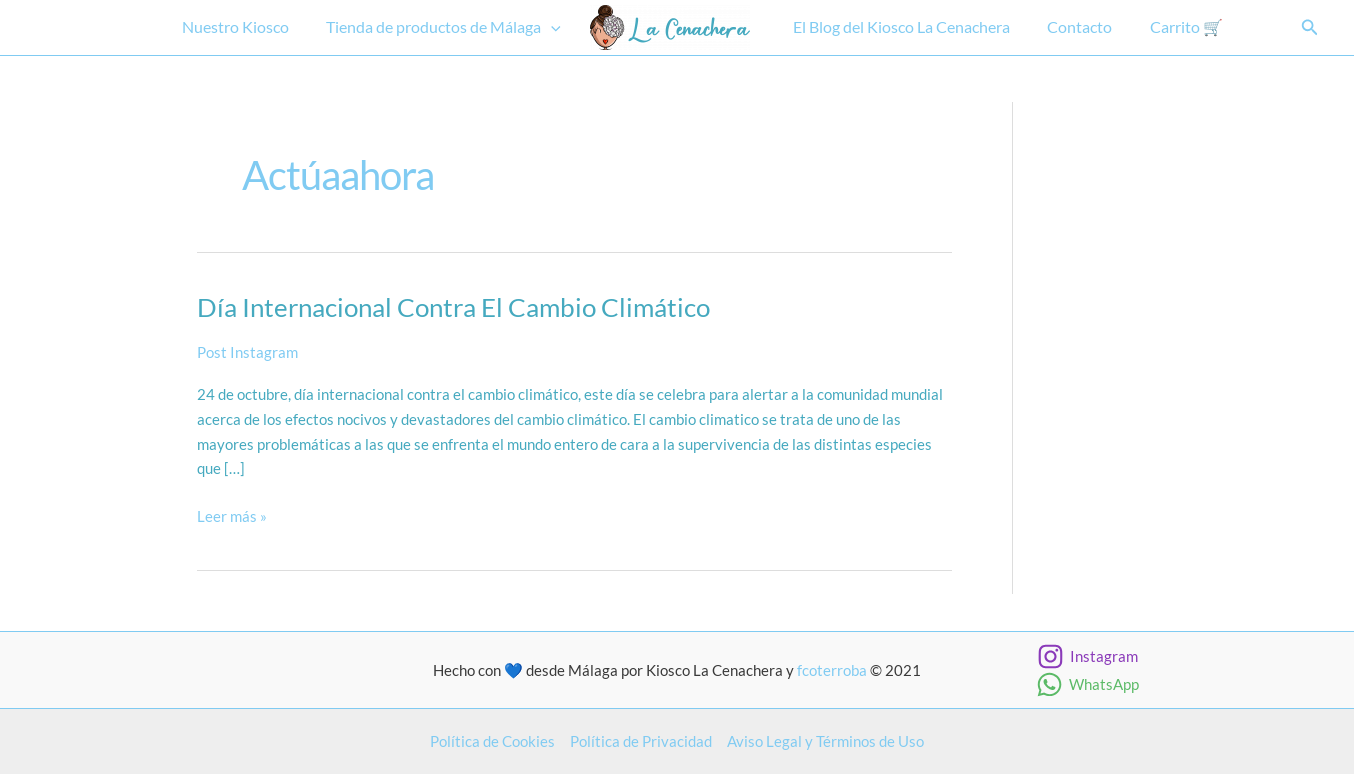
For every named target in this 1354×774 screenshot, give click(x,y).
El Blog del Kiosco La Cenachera (899, 26)
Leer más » (232, 516)
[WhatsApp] (1087, 684)
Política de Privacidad (641, 741)
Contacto (1072, 26)
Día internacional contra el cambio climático (453, 307)
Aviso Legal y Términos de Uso (825, 741)
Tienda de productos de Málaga (446, 27)
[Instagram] (1087, 656)
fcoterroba (832, 670)
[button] (554, 27)
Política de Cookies (492, 741)
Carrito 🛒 (1173, 26)
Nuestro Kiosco (243, 26)
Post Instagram (247, 352)
